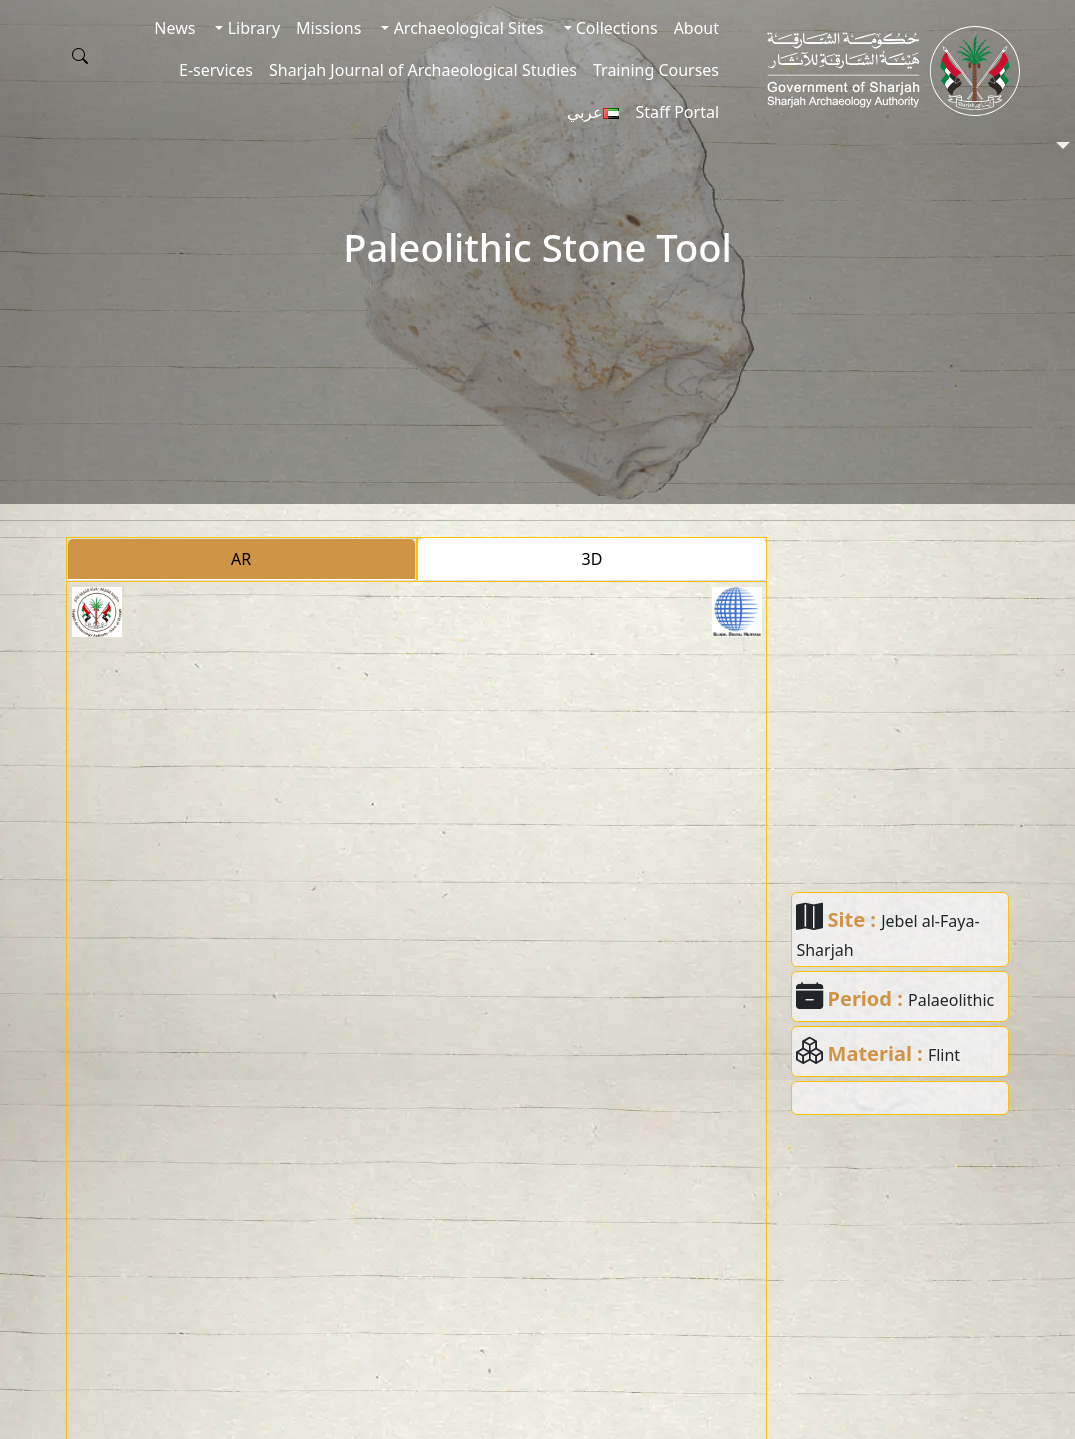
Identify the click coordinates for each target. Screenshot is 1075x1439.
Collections (615, 28)
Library (251, 28)
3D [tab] (592, 559)
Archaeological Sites (466, 28)
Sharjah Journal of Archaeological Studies (423, 70)
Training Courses (656, 70)
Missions (328, 28)
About (696, 28)
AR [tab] (241, 559)
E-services (216, 70)
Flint (944, 1055)
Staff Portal (677, 112)
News (174, 28)
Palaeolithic (951, 1000)
